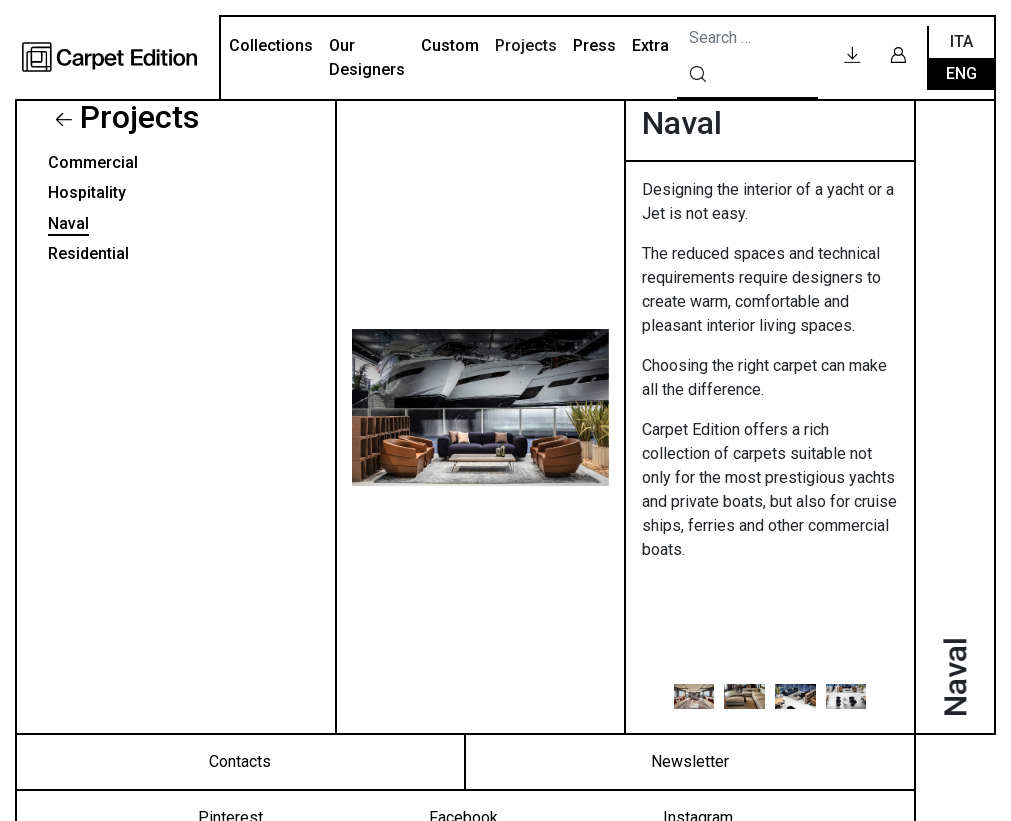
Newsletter (690, 761)
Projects (526, 45)
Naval (68, 223)
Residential (88, 253)
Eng (961, 73)
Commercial (93, 162)
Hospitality (87, 192)
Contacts (240, 761)
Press (594, 45)
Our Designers (367, 57)
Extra (650, 45)
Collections (271, 45)
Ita (961, 41)
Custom (450, 45)
